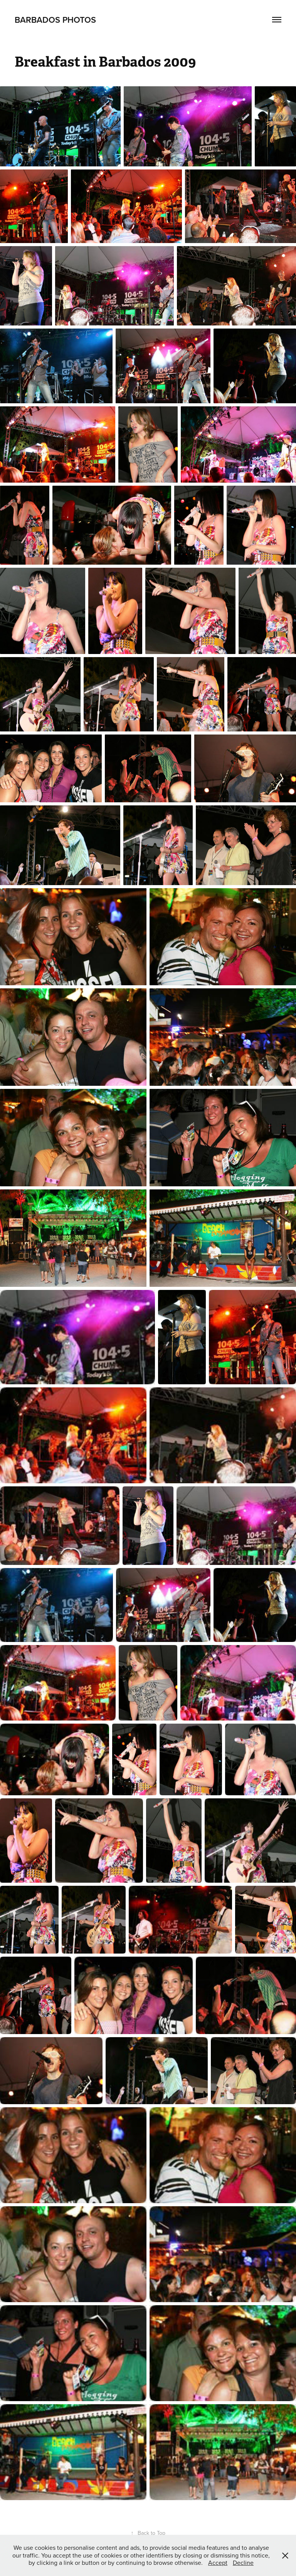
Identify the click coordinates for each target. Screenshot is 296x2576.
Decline (243, 2562)
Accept (217, 2562)
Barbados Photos (55, 19)
